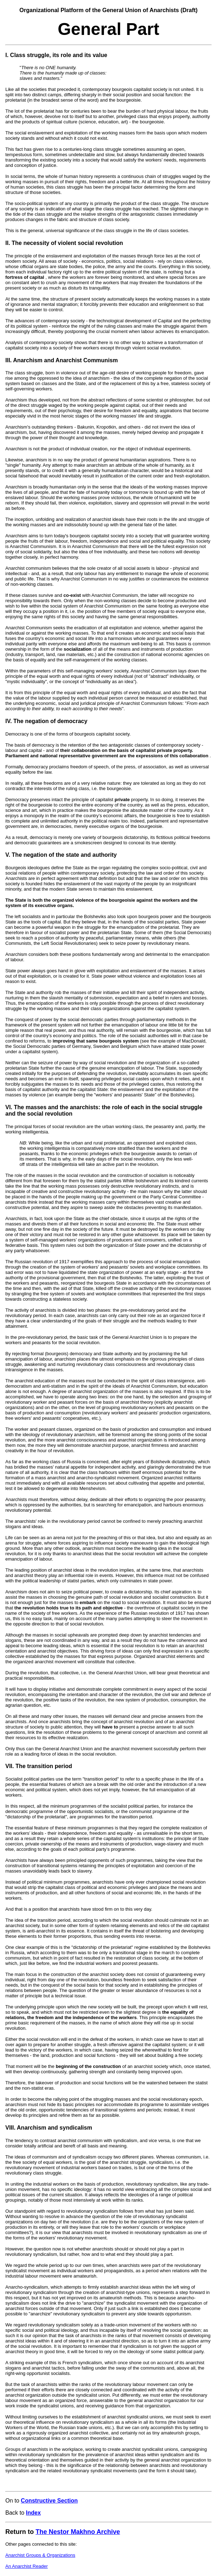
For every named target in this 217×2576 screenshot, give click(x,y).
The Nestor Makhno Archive (78, 2531)
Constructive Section (49, 2501)
